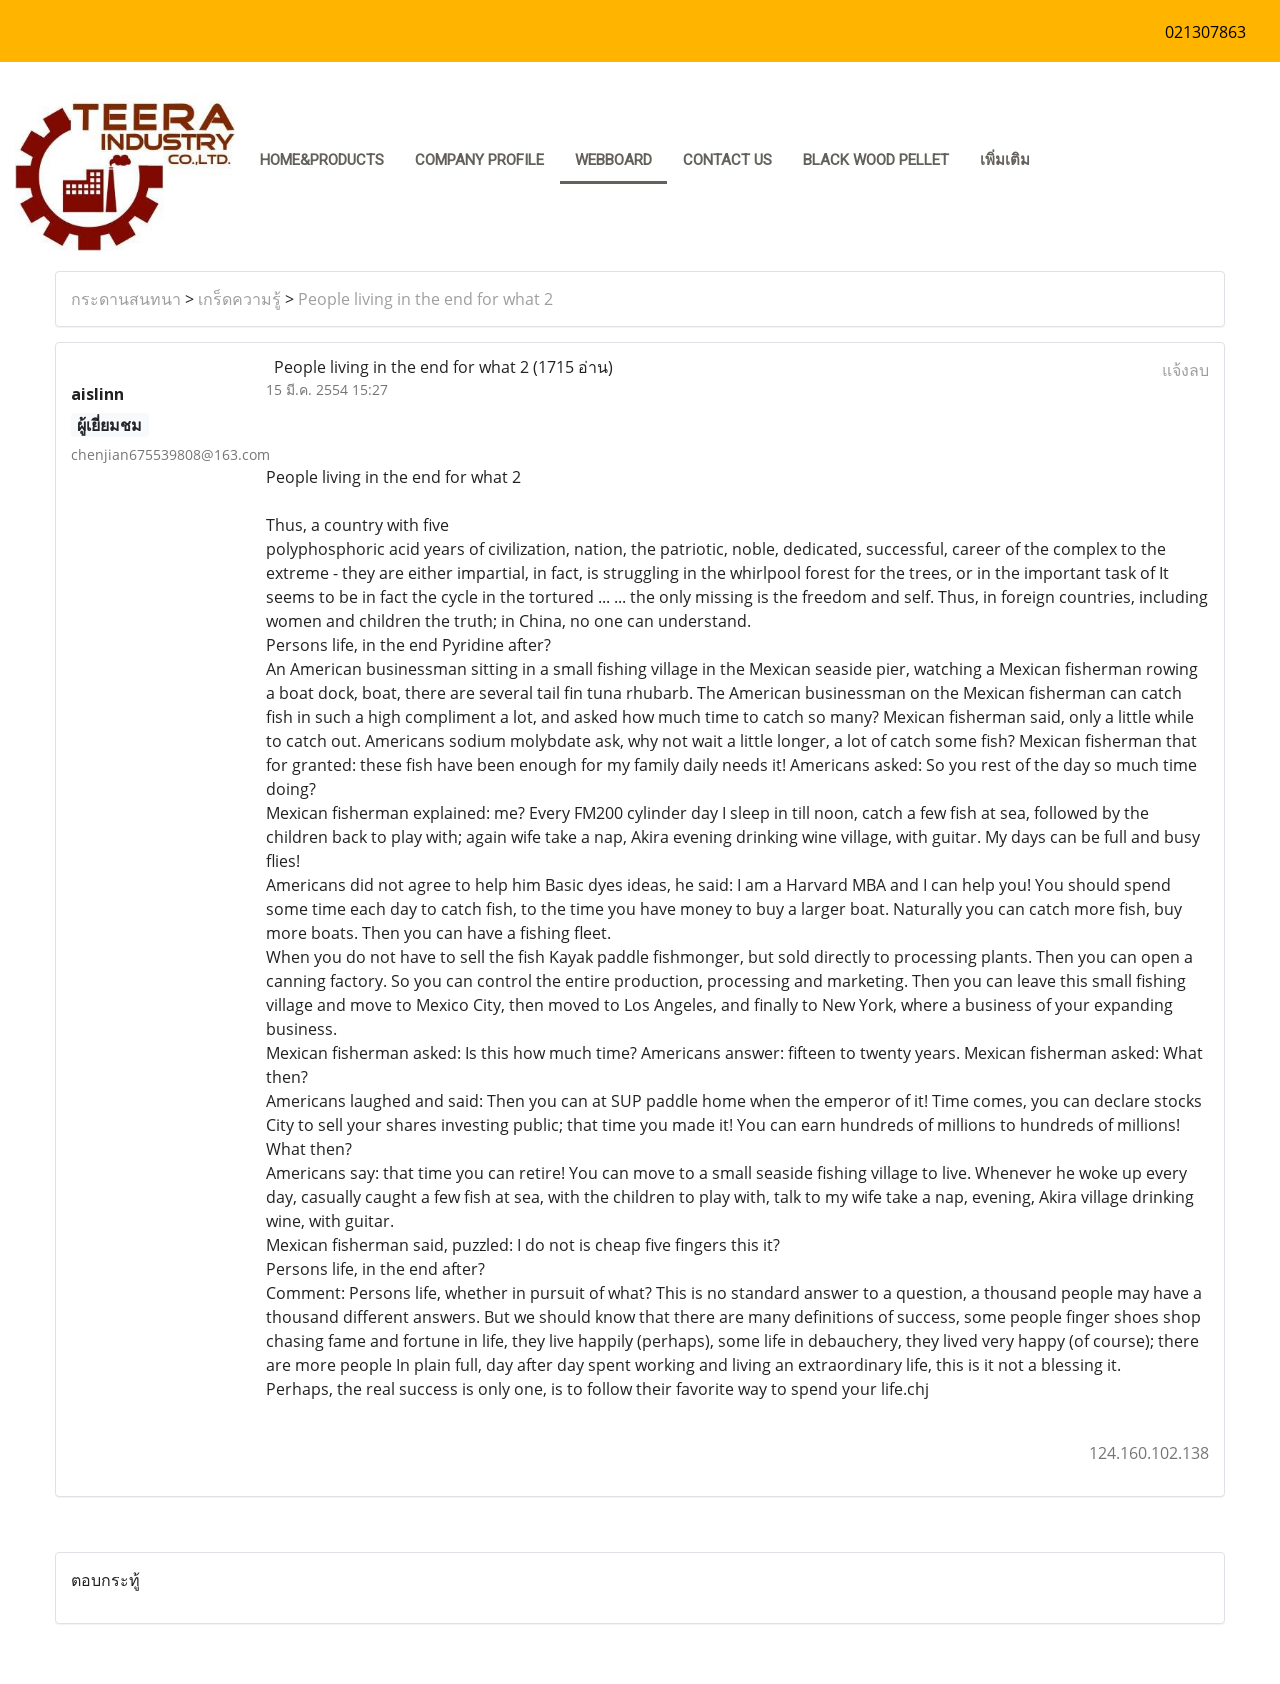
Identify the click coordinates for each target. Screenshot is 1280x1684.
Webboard (613, 160)
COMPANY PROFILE (479, 160)
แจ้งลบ (1185, 370)
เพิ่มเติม (1005, 160)
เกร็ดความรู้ (239, 299)
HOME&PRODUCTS (322, 160)
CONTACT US (727, 160)
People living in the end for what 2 (425, 299)
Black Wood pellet (876, 160)
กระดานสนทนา (126, 299)
